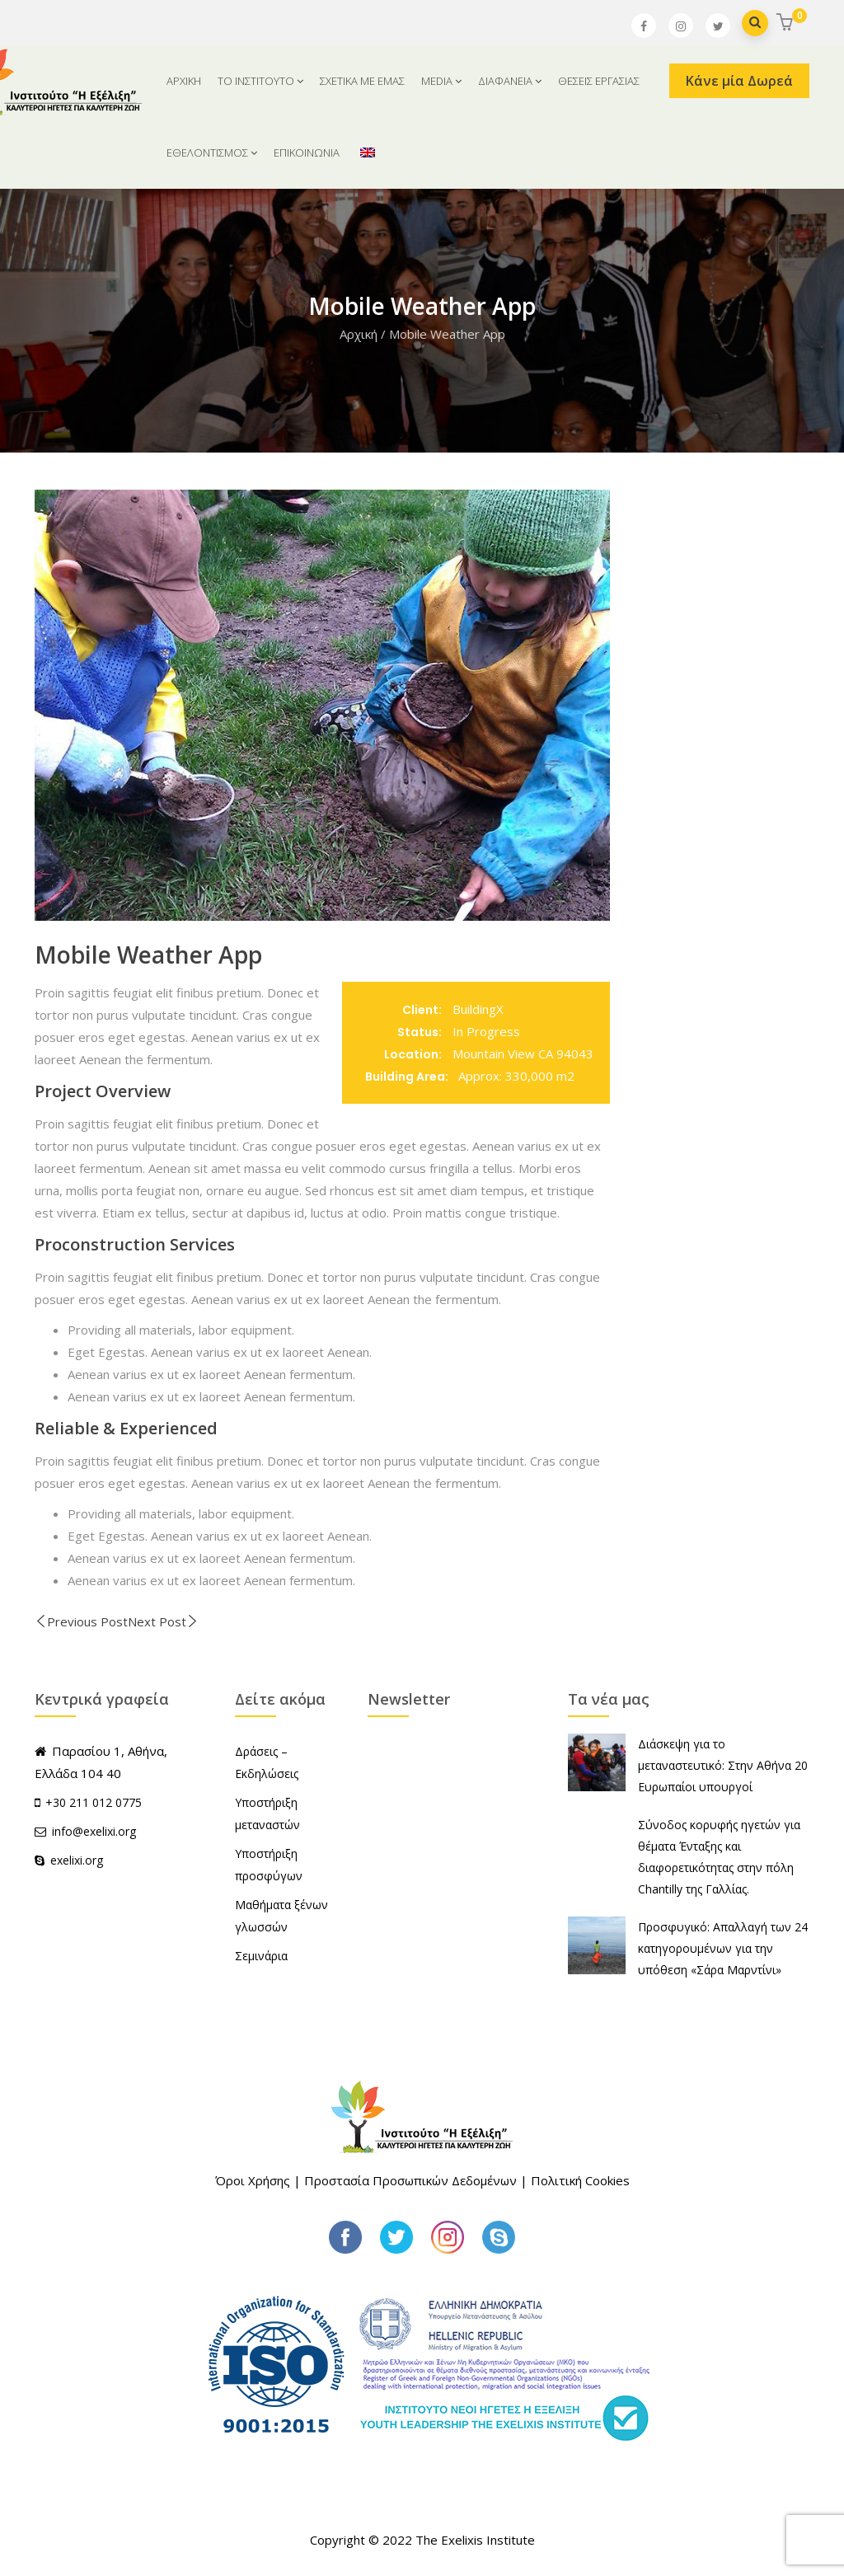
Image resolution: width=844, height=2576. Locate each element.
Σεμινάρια (261, 1956)
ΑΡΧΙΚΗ (183, 80)
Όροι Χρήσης (252, 2180)
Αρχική (358, 334)
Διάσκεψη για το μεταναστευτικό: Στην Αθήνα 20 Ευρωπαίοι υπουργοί (723, 1765)
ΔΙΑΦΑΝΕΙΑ (510, 80)
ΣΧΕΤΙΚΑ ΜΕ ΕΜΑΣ (362, 80)
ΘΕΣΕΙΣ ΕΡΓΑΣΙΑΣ (599, 80)
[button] (786, 23)
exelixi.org (69, 1860)
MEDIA (441, 80)
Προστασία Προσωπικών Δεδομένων (410, 2180)
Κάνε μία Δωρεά (739, 81)
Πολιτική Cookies (580, 2180)
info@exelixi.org (85, 1831)
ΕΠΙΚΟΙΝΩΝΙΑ (307, 152)
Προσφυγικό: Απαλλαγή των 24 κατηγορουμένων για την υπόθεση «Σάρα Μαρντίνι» (723, 1948)
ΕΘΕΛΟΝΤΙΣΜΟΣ (211, 152)
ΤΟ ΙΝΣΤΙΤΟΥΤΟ (260, 80)
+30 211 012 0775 (93, 1802)
